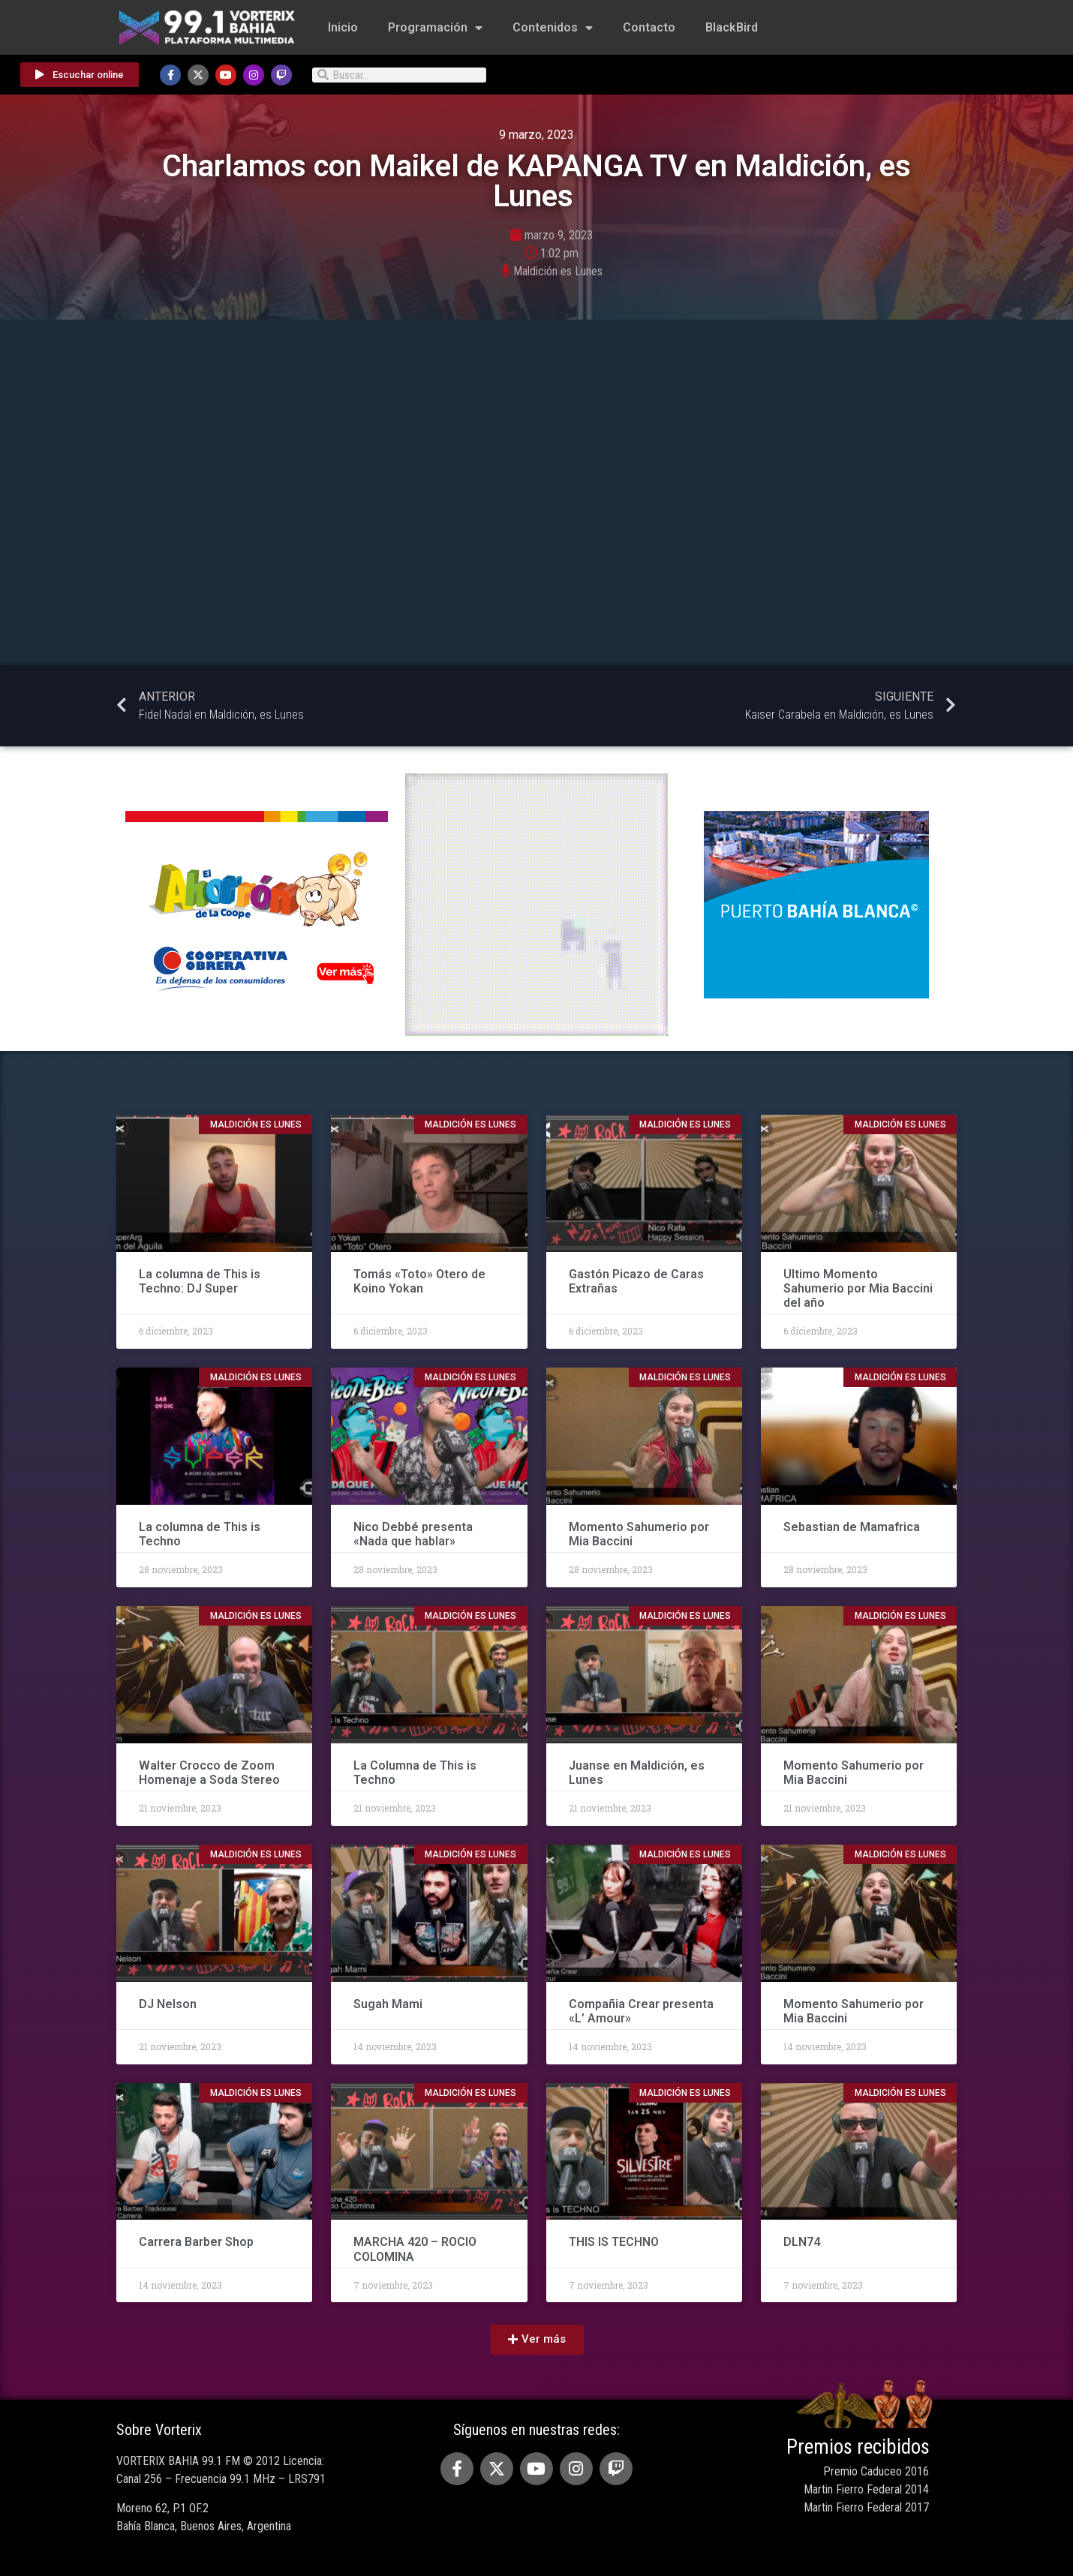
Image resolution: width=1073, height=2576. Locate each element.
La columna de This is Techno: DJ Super (199, 1281)
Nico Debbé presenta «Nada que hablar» (413, 1534)
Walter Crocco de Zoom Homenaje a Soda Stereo (211, 1772)
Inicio (343, 27)
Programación (435, 27)
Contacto (649, 27)
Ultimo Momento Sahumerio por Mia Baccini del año (858, 1288)
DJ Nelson (168, 2004)
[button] (537, 2340)
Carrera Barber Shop (196, 2242)
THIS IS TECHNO (614, 2242)
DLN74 (803, 2242)
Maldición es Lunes (558, 271)
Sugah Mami (387, 2004)
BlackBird (731, 27)
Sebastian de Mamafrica (851, 1527)
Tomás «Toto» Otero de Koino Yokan (419, 1281)
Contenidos (552, 27)
